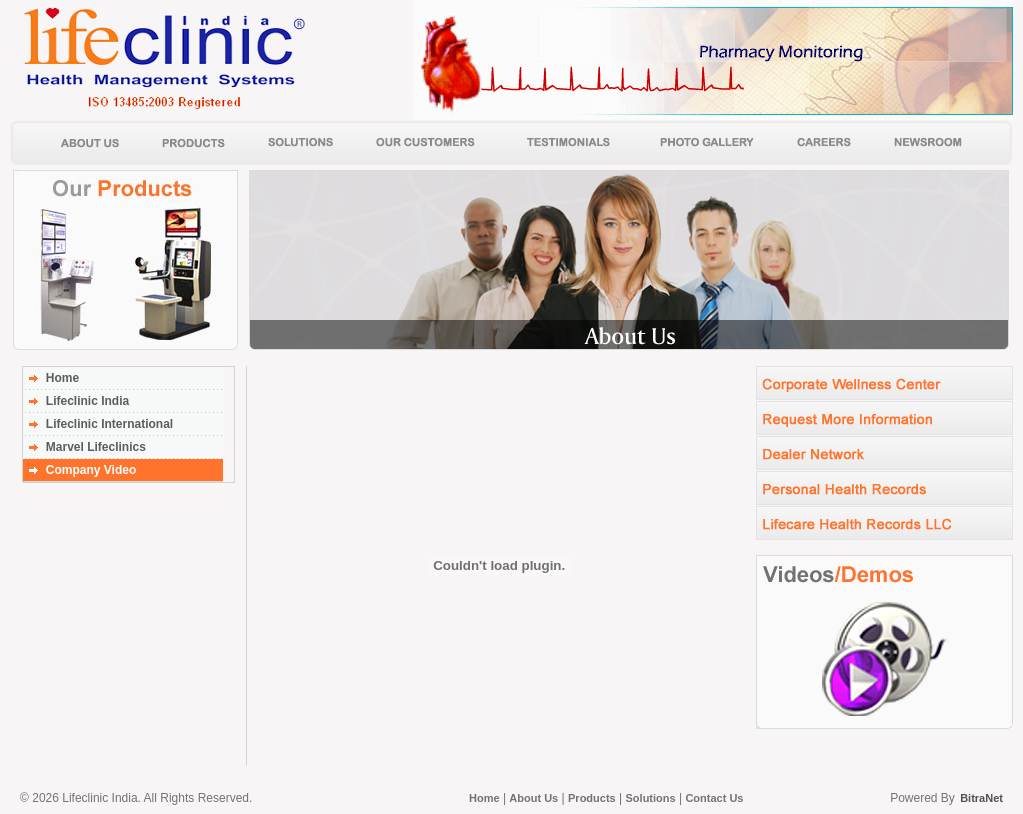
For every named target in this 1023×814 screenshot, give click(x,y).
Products (592, 798)
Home (62, 378)
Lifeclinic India (87, 401)
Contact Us (714, 798)
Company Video (91, 470)
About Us (533, 798)
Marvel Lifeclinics (96, 447)
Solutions (651, 798)
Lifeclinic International (109, 424)
